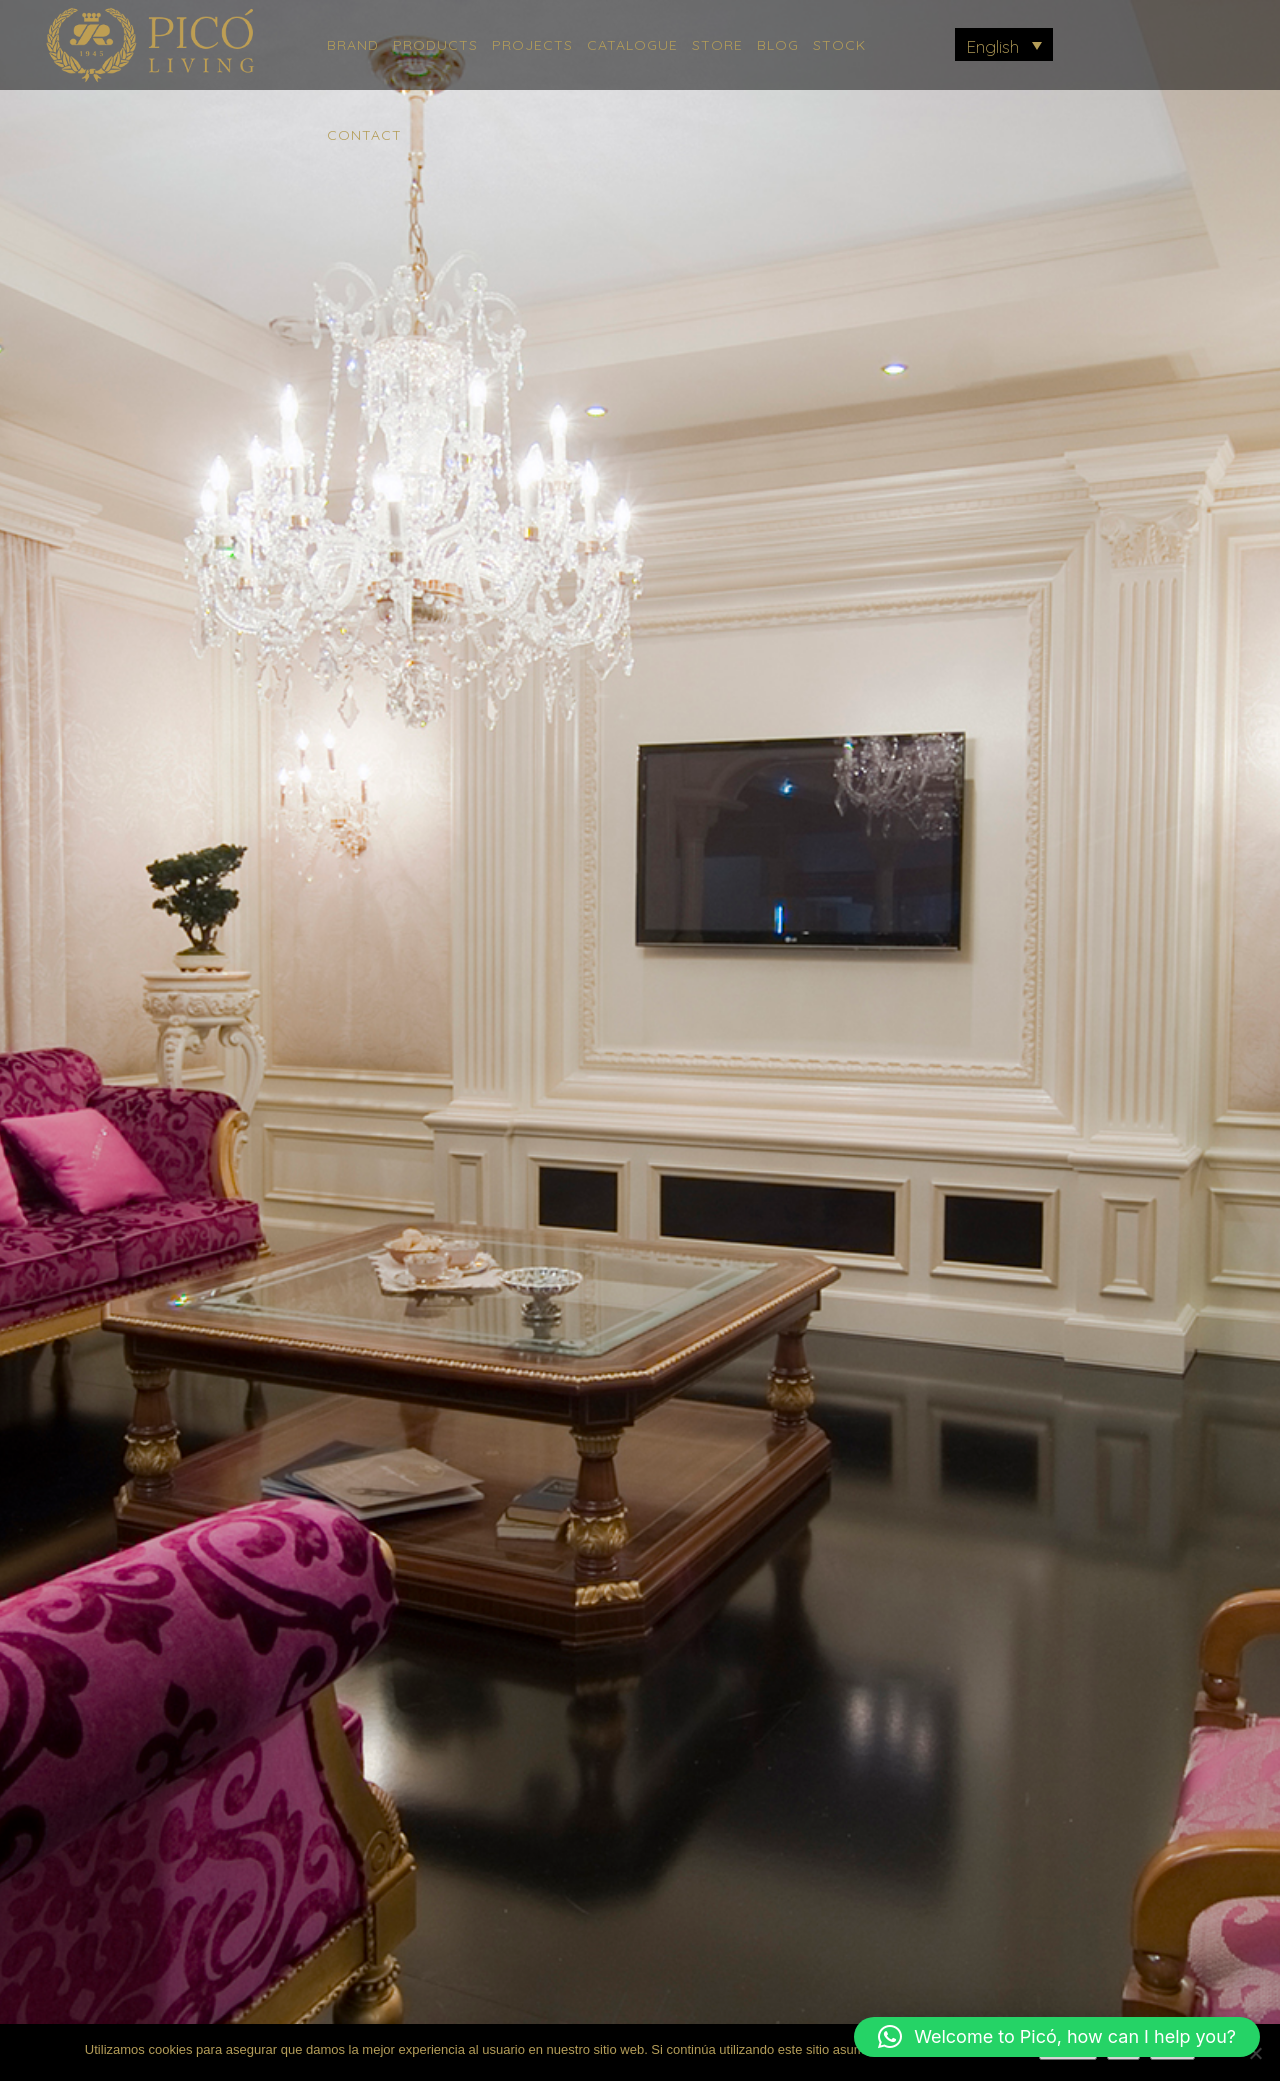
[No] (1255, 2053)
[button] (1057, 2037)
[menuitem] (1004, 44)
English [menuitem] (992, 46)
